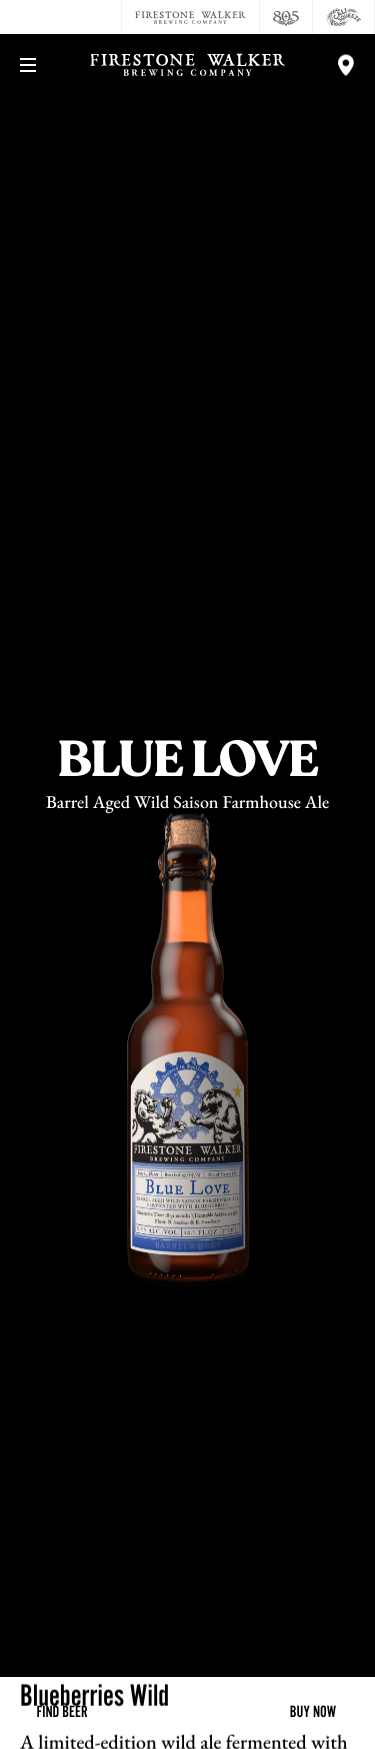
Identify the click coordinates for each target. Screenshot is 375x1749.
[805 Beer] (286, 17)
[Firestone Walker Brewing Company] (190, 17)
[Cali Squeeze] (344, 17)
